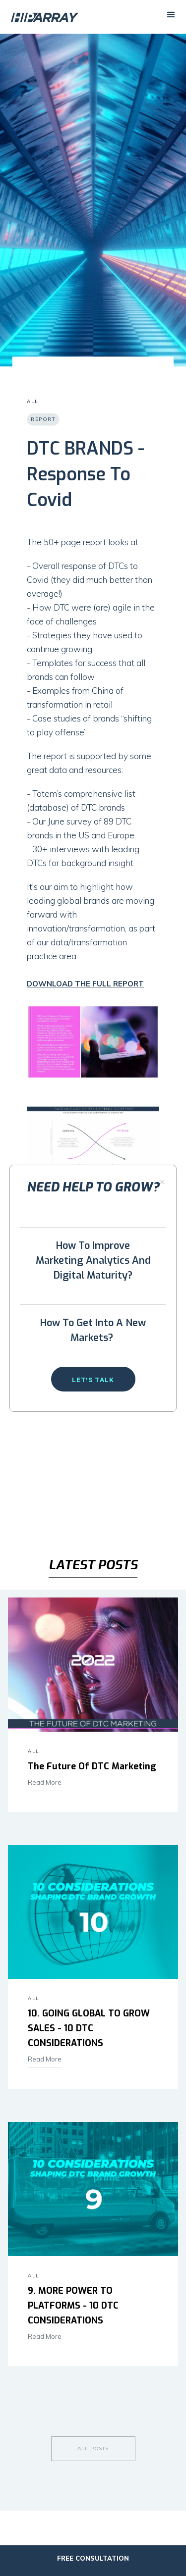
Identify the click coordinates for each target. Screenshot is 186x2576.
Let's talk (93, 1380)
